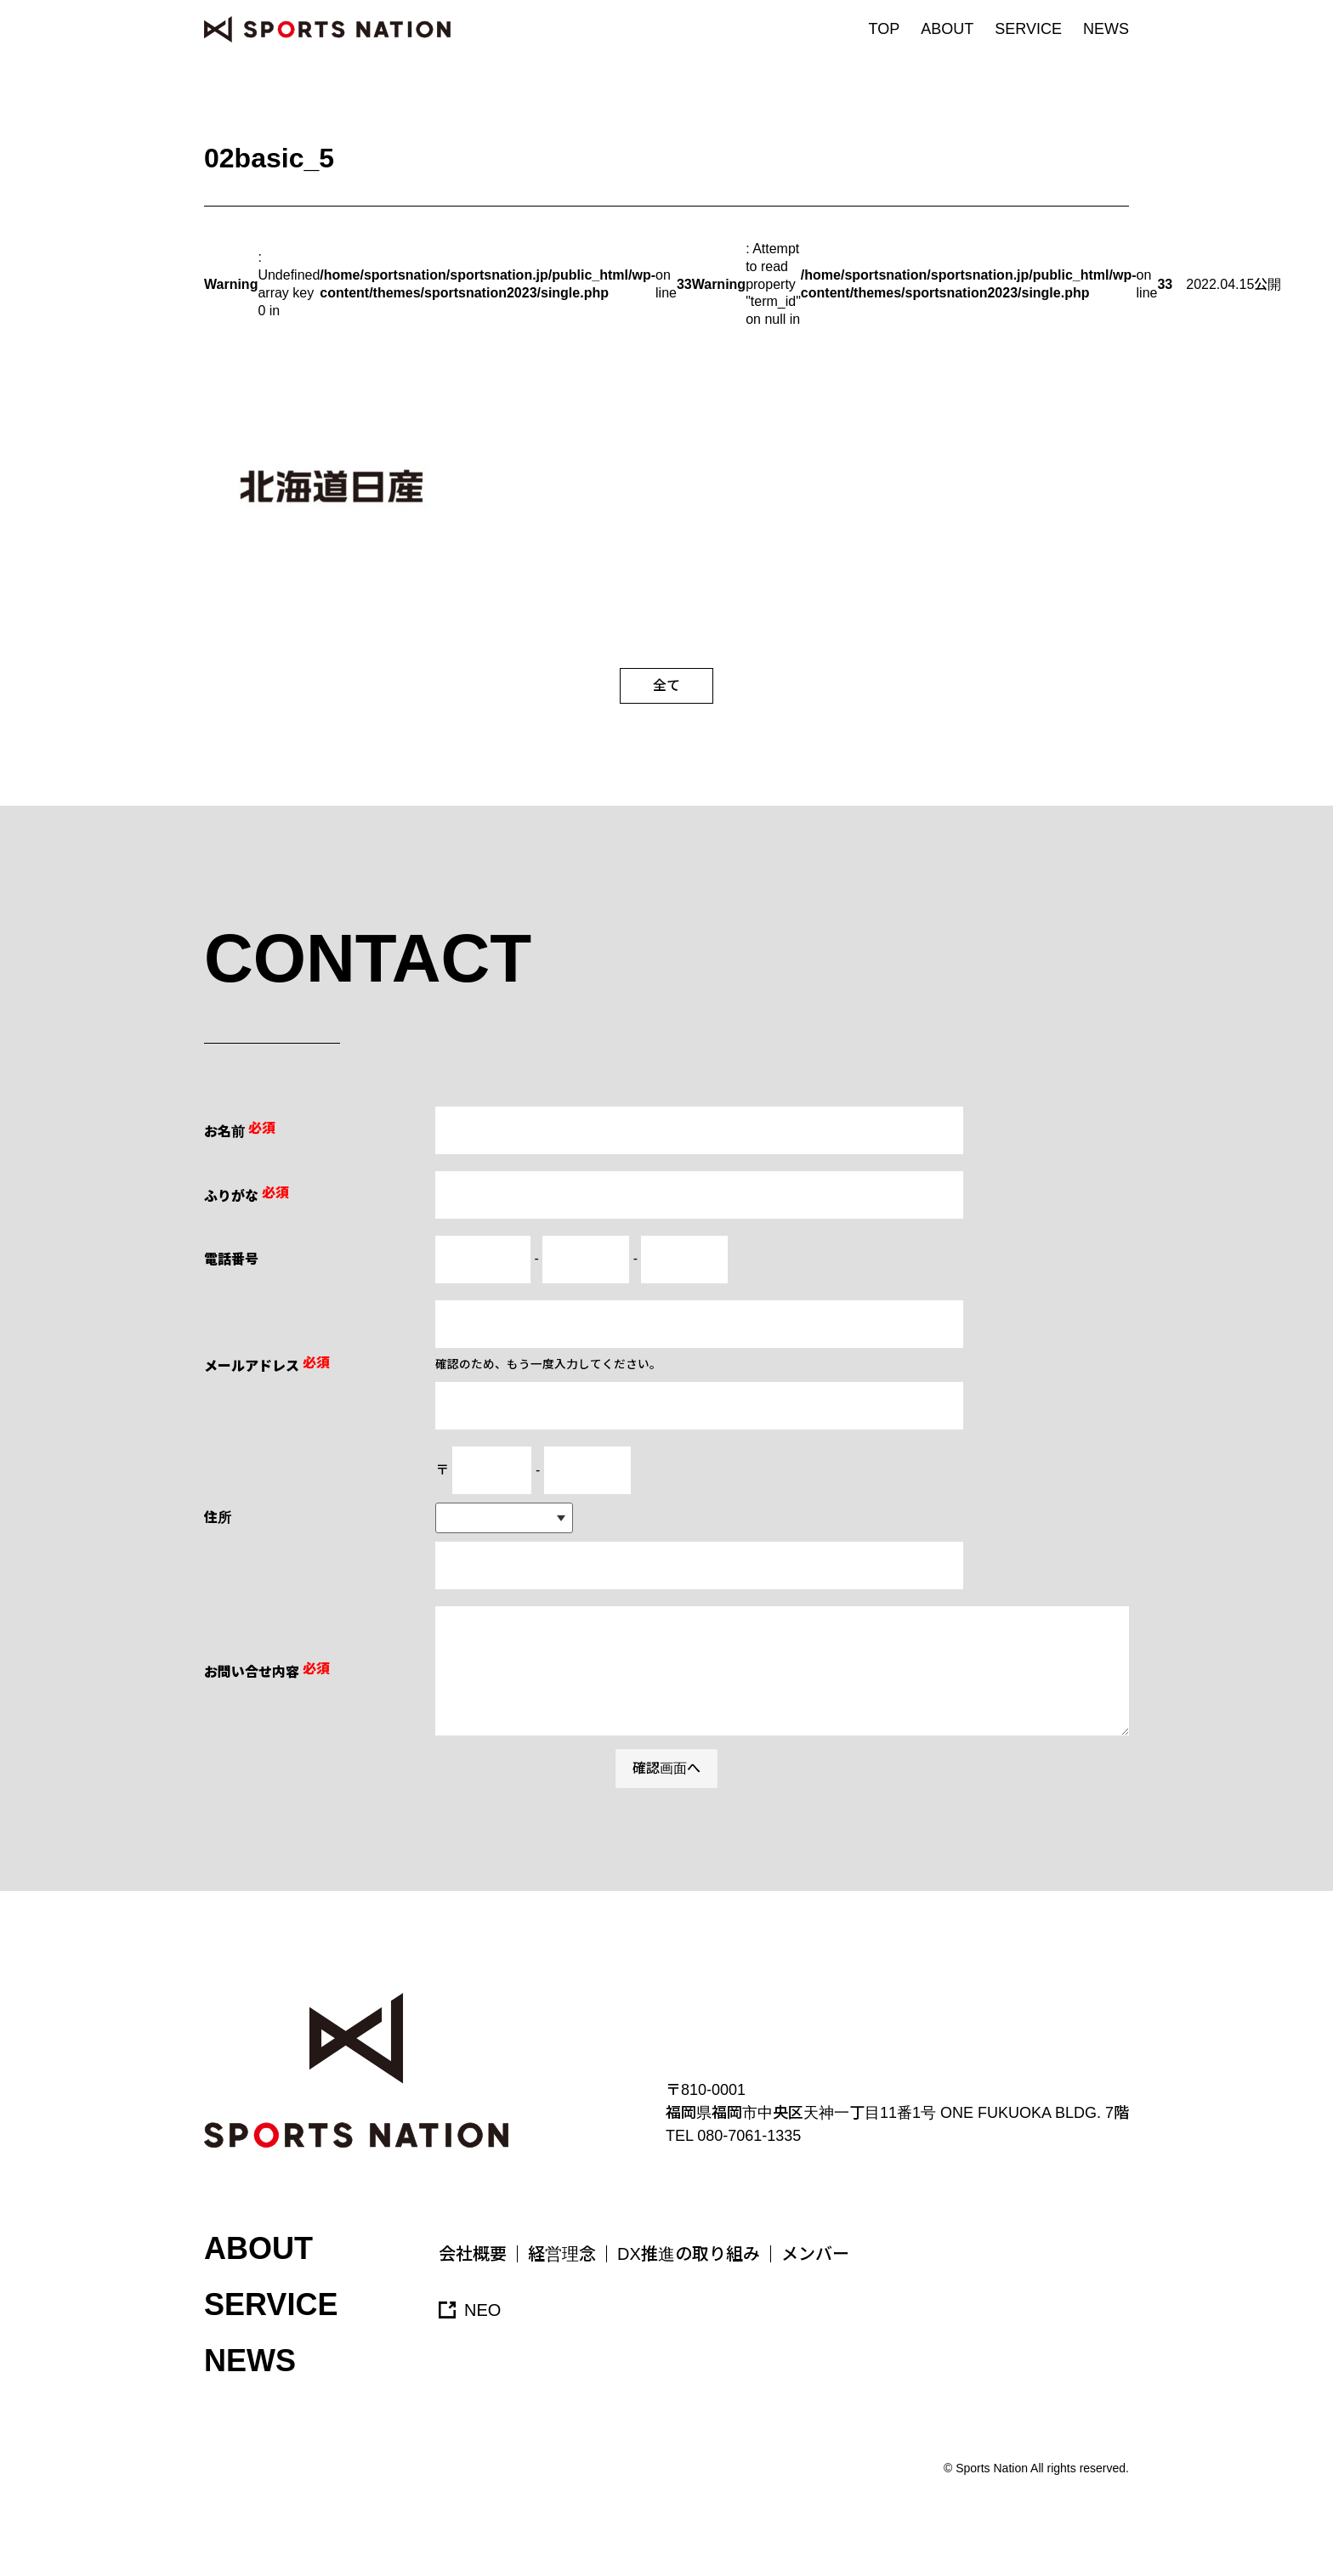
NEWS (1106, 28)
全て (666, 685)
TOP (884, 28)
